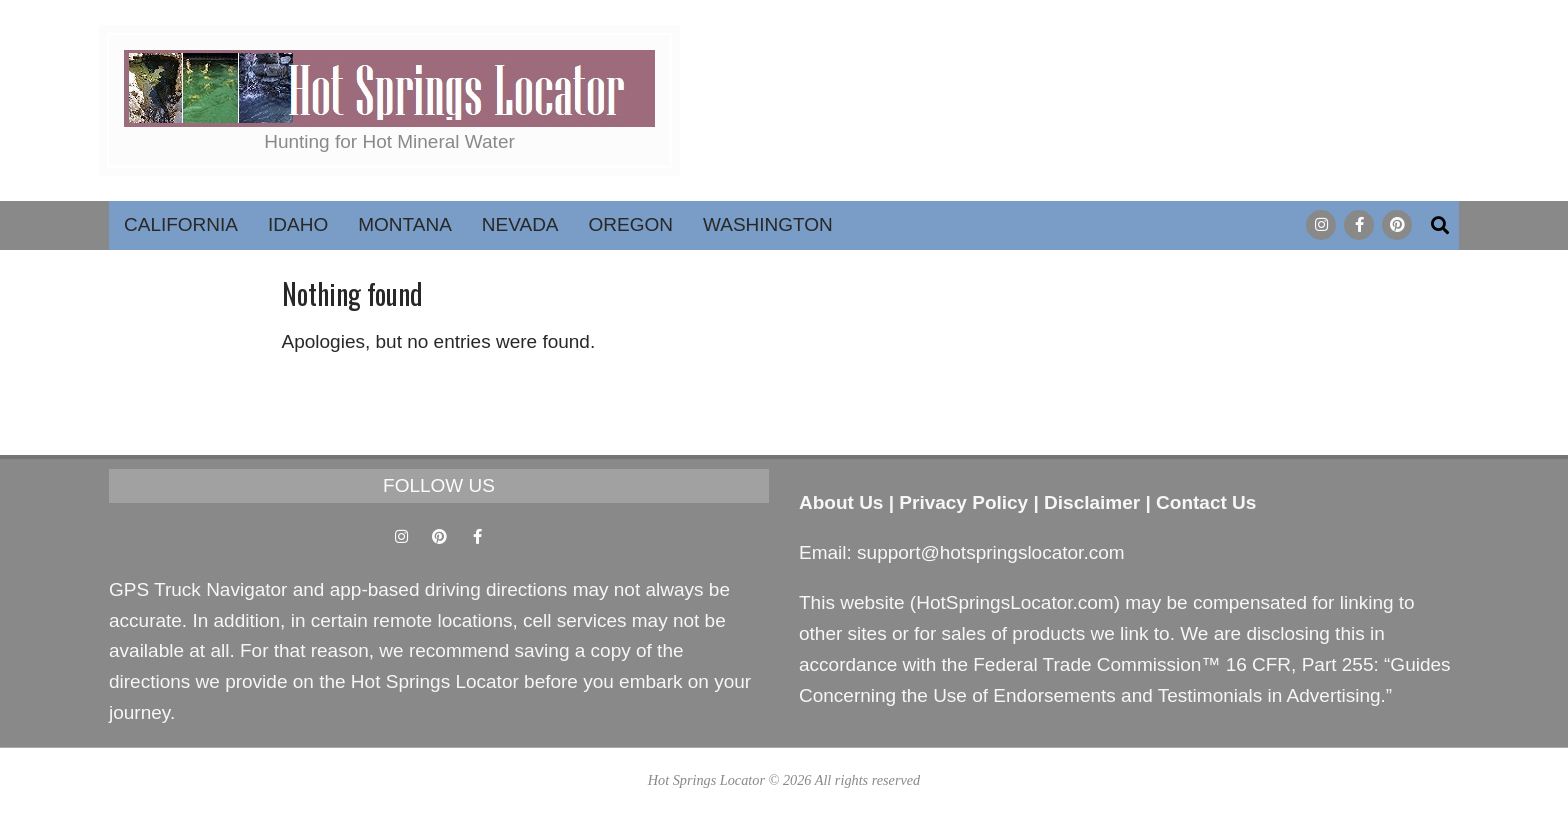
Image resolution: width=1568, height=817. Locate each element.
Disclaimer (1092, 502)
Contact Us (1206, 502)
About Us (841, 502)
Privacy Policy (963, 502)
